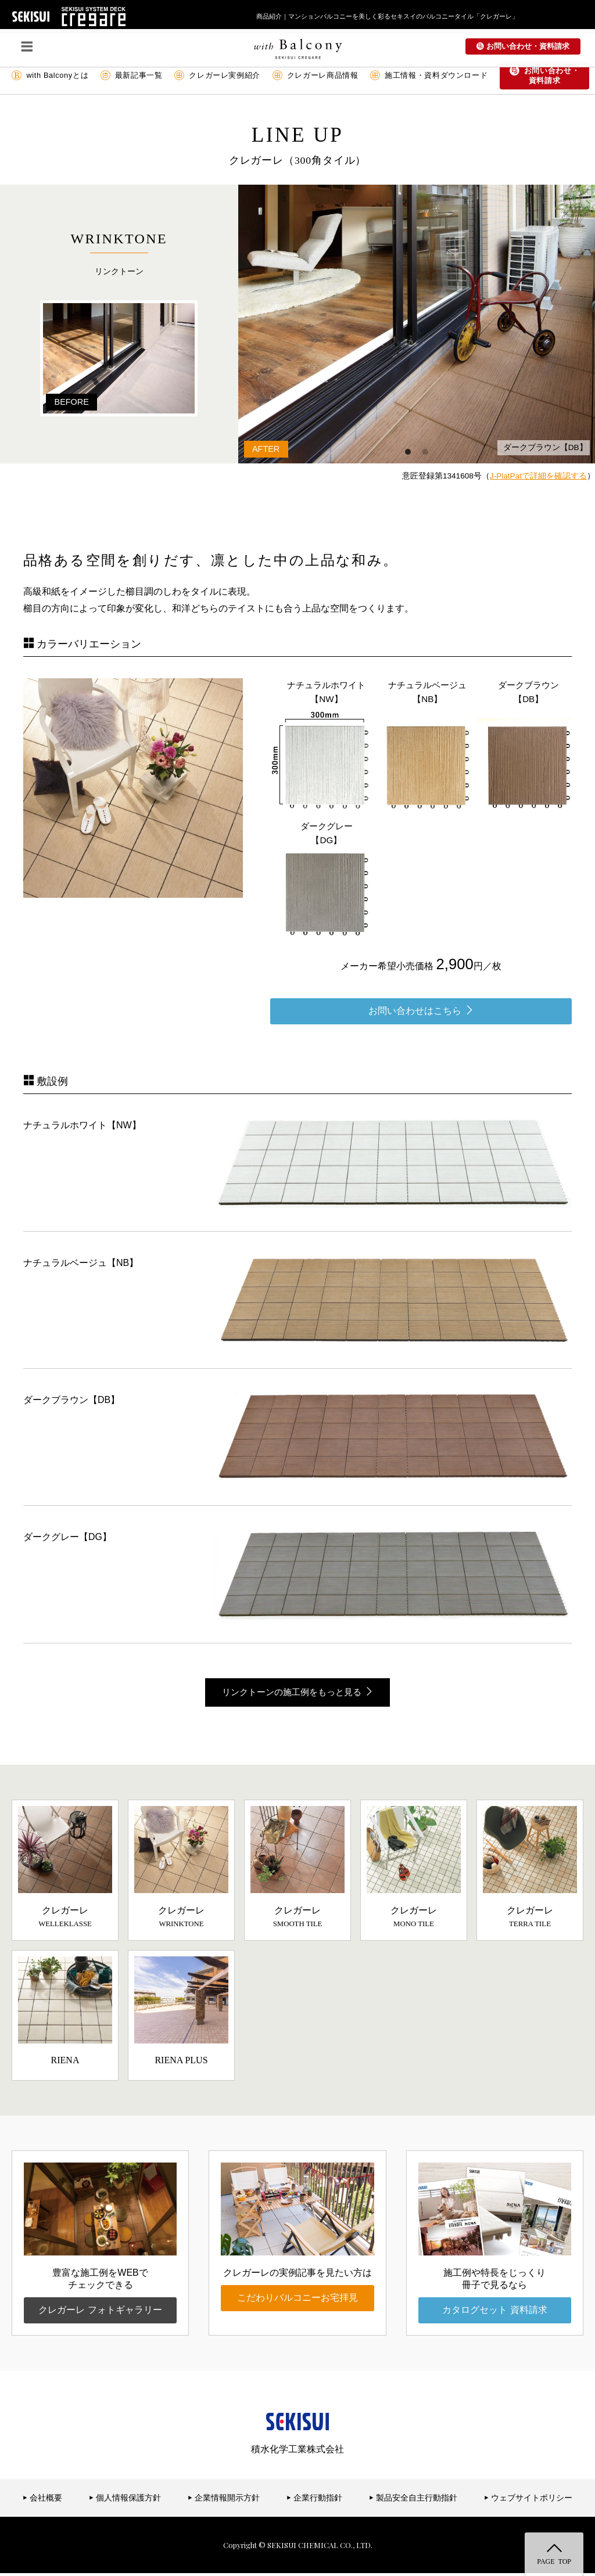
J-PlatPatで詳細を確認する (538, 476)
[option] (382, 324)
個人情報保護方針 (125, 2500)
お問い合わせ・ (545, 76)
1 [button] (408, 452)
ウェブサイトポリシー (528, 2500)
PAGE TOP (554, 2560)
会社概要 (43, 2500)
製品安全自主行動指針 (413, 2500)
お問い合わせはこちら (420, 1010)
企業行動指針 (314, 2500)
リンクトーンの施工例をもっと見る (297, 1693)
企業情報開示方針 (224, 2500)
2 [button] (425, 452)
